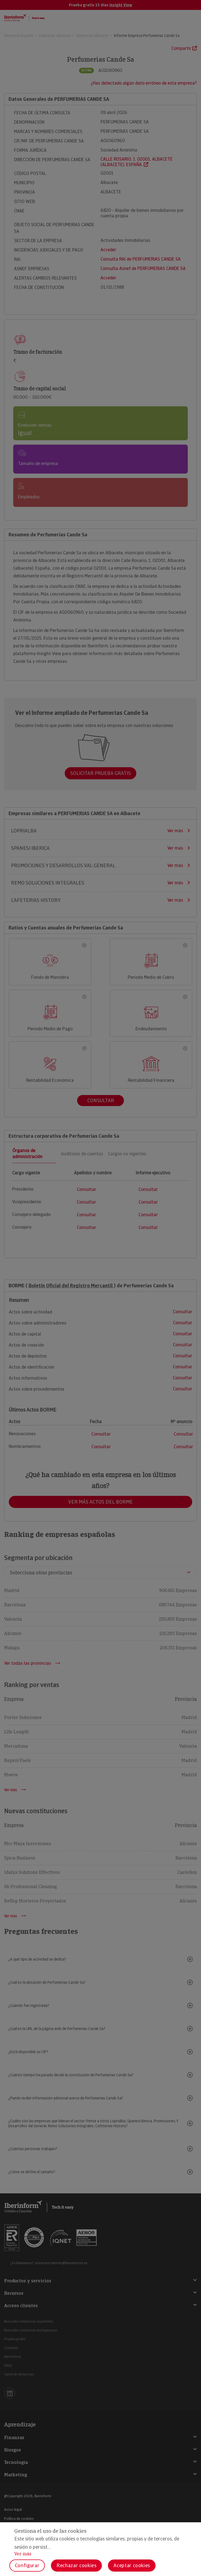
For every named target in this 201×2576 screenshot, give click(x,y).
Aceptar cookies (131, 2565)
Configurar (27, 2565)
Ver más (22, 2554)
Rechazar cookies (76, 2565)
